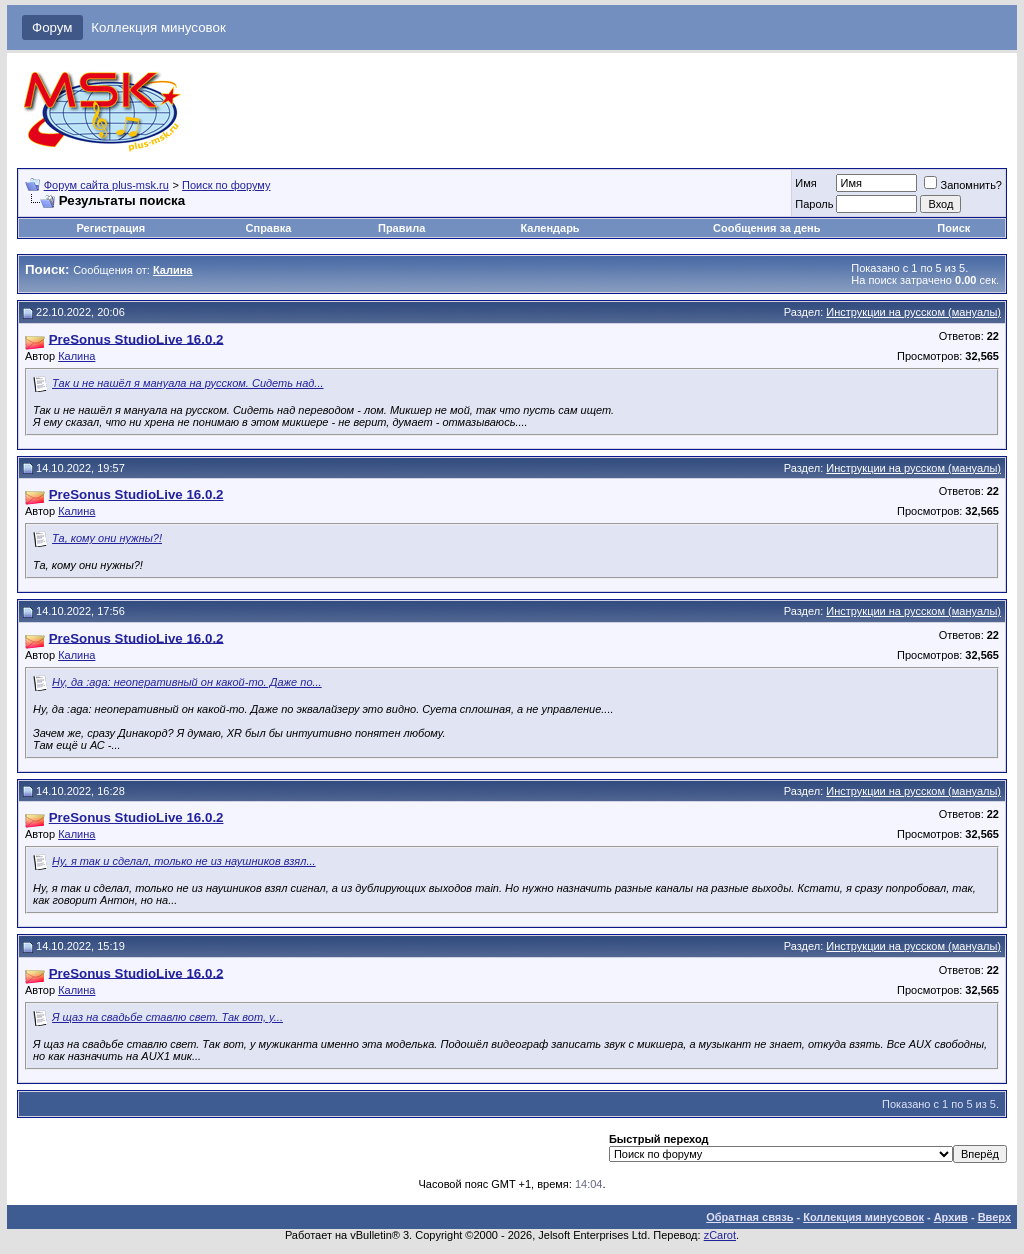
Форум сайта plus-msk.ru (106, 185)
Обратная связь (749, 1217)
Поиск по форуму (226, 185)
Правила (401, 228)
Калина (76, 356)
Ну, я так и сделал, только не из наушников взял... (184, 861)
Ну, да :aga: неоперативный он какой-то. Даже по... (187, 682)
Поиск (953, 228)
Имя (805, 183)
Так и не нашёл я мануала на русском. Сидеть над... (187, 383)
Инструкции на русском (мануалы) (913, 312)
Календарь (549, 228)
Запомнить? (963, 185)
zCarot (720, 1235)
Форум (52, 27)
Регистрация (110, 228)
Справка (269, 228)
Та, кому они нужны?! (107, 538)
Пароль (814, 204)
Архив (951, 1217)
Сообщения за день (766, 228)
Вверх (994, 1217)
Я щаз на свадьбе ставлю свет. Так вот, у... (167, 1017)
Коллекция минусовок (158, 27)
